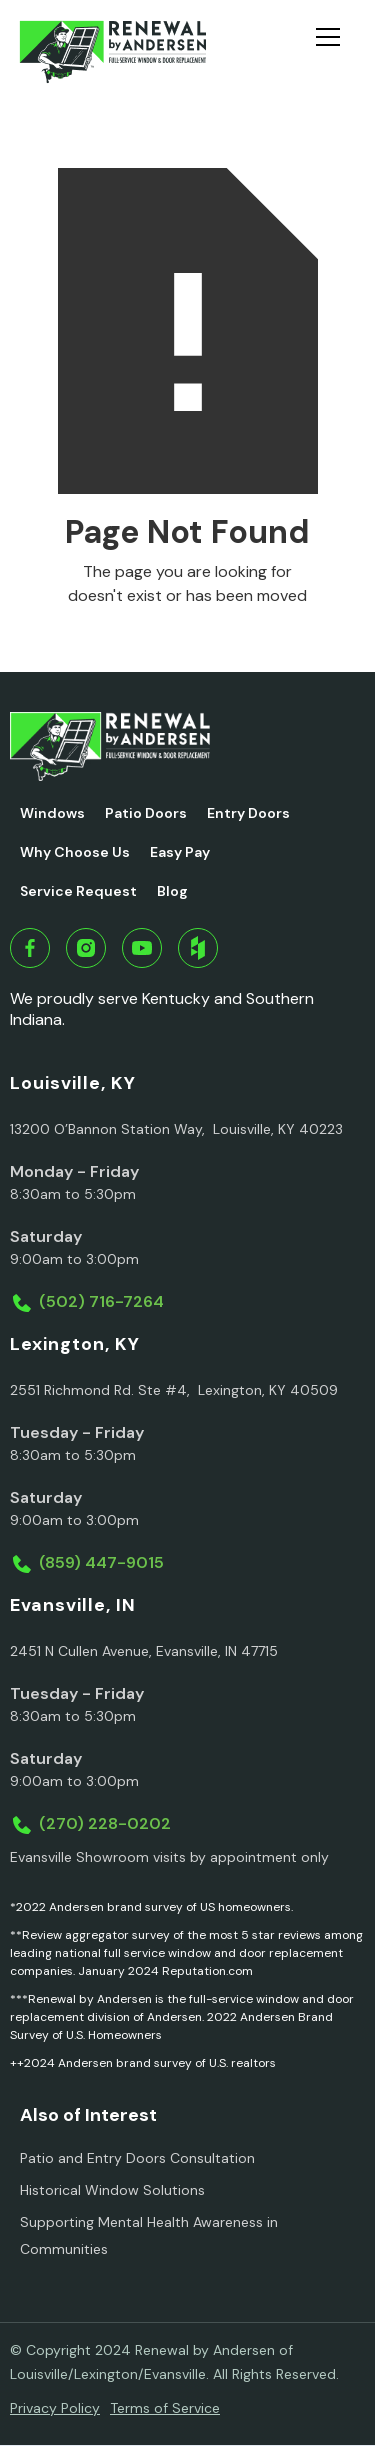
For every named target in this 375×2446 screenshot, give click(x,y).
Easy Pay (180, 852)
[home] (112, 52)
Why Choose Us (75, 852)
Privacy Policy (55, 2408)
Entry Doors (248, 813)
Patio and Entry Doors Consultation (137, 2158)
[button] (336, 52)
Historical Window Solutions (112, 2190)
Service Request (78, 891)
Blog (172, 891)
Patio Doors (146, 813)
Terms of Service (165, 2408)
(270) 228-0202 (105, 1823)
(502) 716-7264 (101, 1301)
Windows (52, 813)
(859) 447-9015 (101, 1562)
